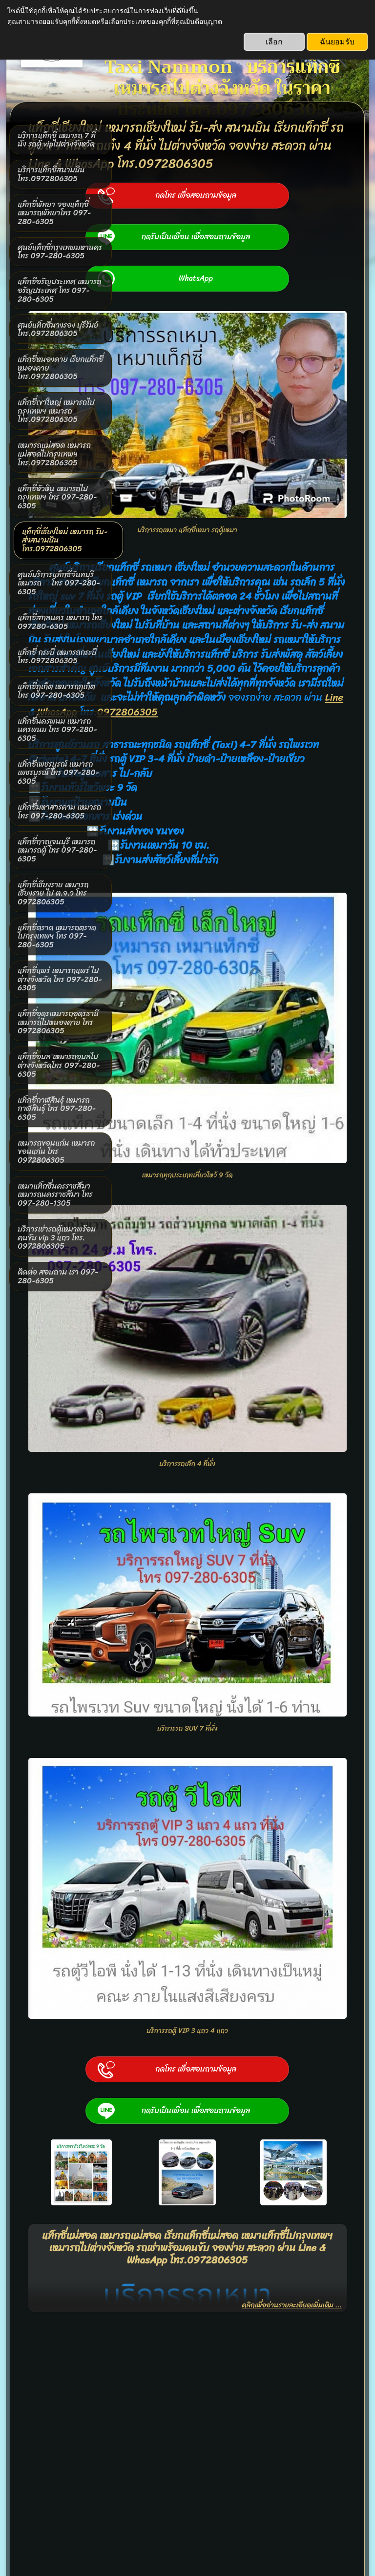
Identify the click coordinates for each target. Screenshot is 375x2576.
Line (194, 738)
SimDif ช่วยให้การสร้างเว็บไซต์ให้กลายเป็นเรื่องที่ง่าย (184, 2543)
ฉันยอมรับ (337, 41)
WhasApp (235, 738)
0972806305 (304, 738)
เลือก (274, 41)
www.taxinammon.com (164, 2458)
